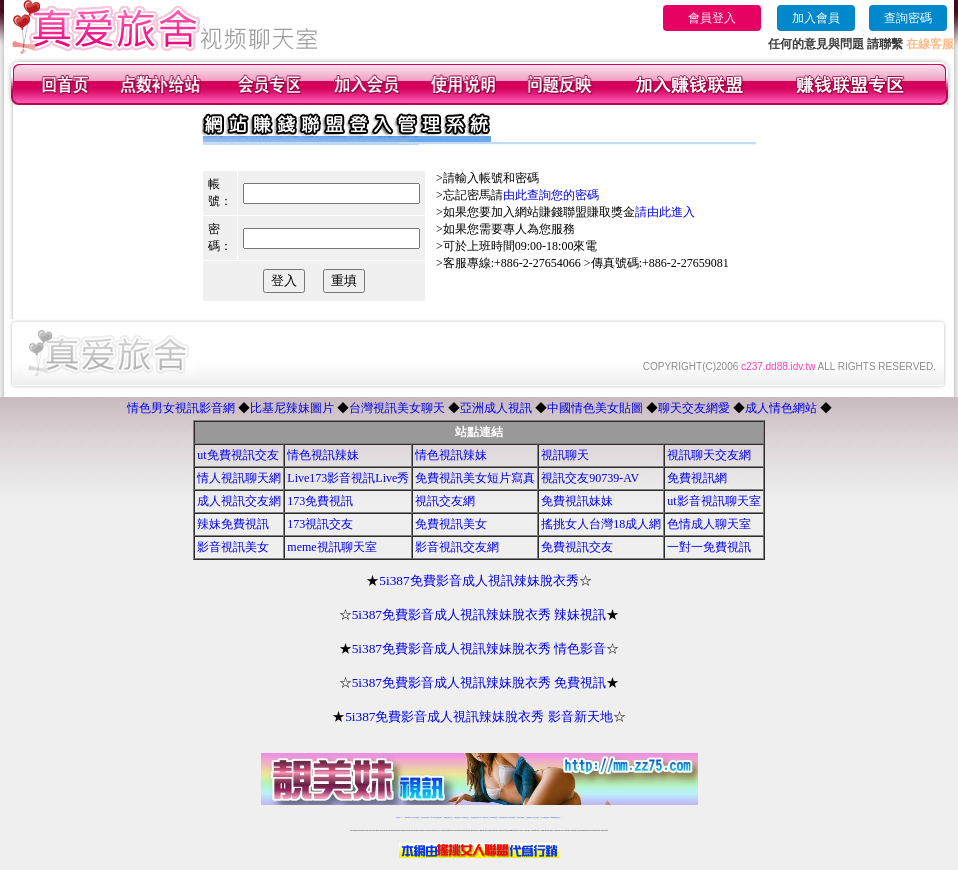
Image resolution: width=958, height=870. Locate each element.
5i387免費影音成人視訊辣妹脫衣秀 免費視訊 (479, 682)
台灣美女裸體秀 (520, 817)
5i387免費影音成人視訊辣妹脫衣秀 (478, 580)
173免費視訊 (320, 501)
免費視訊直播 (457, 817)
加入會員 (816, 18)
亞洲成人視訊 (496, 408)
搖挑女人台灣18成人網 (601, 524)
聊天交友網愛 (694, 408)
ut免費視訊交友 (237, 455)
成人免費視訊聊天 (545, 817)
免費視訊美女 (451, 524)
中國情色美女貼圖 (595, 408)
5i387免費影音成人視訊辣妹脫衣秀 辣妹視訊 (479, 614)
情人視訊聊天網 (239, 478)
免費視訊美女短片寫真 (475, 478)
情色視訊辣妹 (323, 455)
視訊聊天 (565, 455)
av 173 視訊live (485, 817)
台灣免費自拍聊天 (425, 817)
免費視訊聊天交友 (448, 817)
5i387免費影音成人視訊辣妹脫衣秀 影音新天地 (479, 716)
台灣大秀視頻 (536, 817)
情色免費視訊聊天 (475, 817)
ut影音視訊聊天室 (713, 501)
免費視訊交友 (577, 547)
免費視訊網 (697, 478)
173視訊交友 (320, 524)
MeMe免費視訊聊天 (556, 817)
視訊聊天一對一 (399, 817)
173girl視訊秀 (493, 817)
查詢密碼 (908, 18)
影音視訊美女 (233, 547)
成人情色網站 (781, 408)
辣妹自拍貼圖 (416, 817)
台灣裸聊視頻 (529, 817)
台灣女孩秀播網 (511, 817)
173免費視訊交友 (465, 817)
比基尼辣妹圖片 (292, 408)
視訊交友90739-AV (590, 478)
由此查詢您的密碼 (551, 195)
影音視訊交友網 (457, 547)
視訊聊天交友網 (709, 455)
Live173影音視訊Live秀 (348, 478)
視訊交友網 (445, 501)
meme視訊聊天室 (331, 547)
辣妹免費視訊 (233, 524)
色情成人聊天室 (709, 524)
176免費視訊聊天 (503, 817)
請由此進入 (665, 212)
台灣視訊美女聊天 (397, 408)
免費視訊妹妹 (577, 501)
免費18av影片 (408, 817)
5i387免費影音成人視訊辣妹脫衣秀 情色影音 (479, 648)
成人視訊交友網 (239, 501)
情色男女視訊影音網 (181, 408)
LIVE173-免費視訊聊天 (436, 817)
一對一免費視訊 (709, 547)
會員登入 (712, 18)
